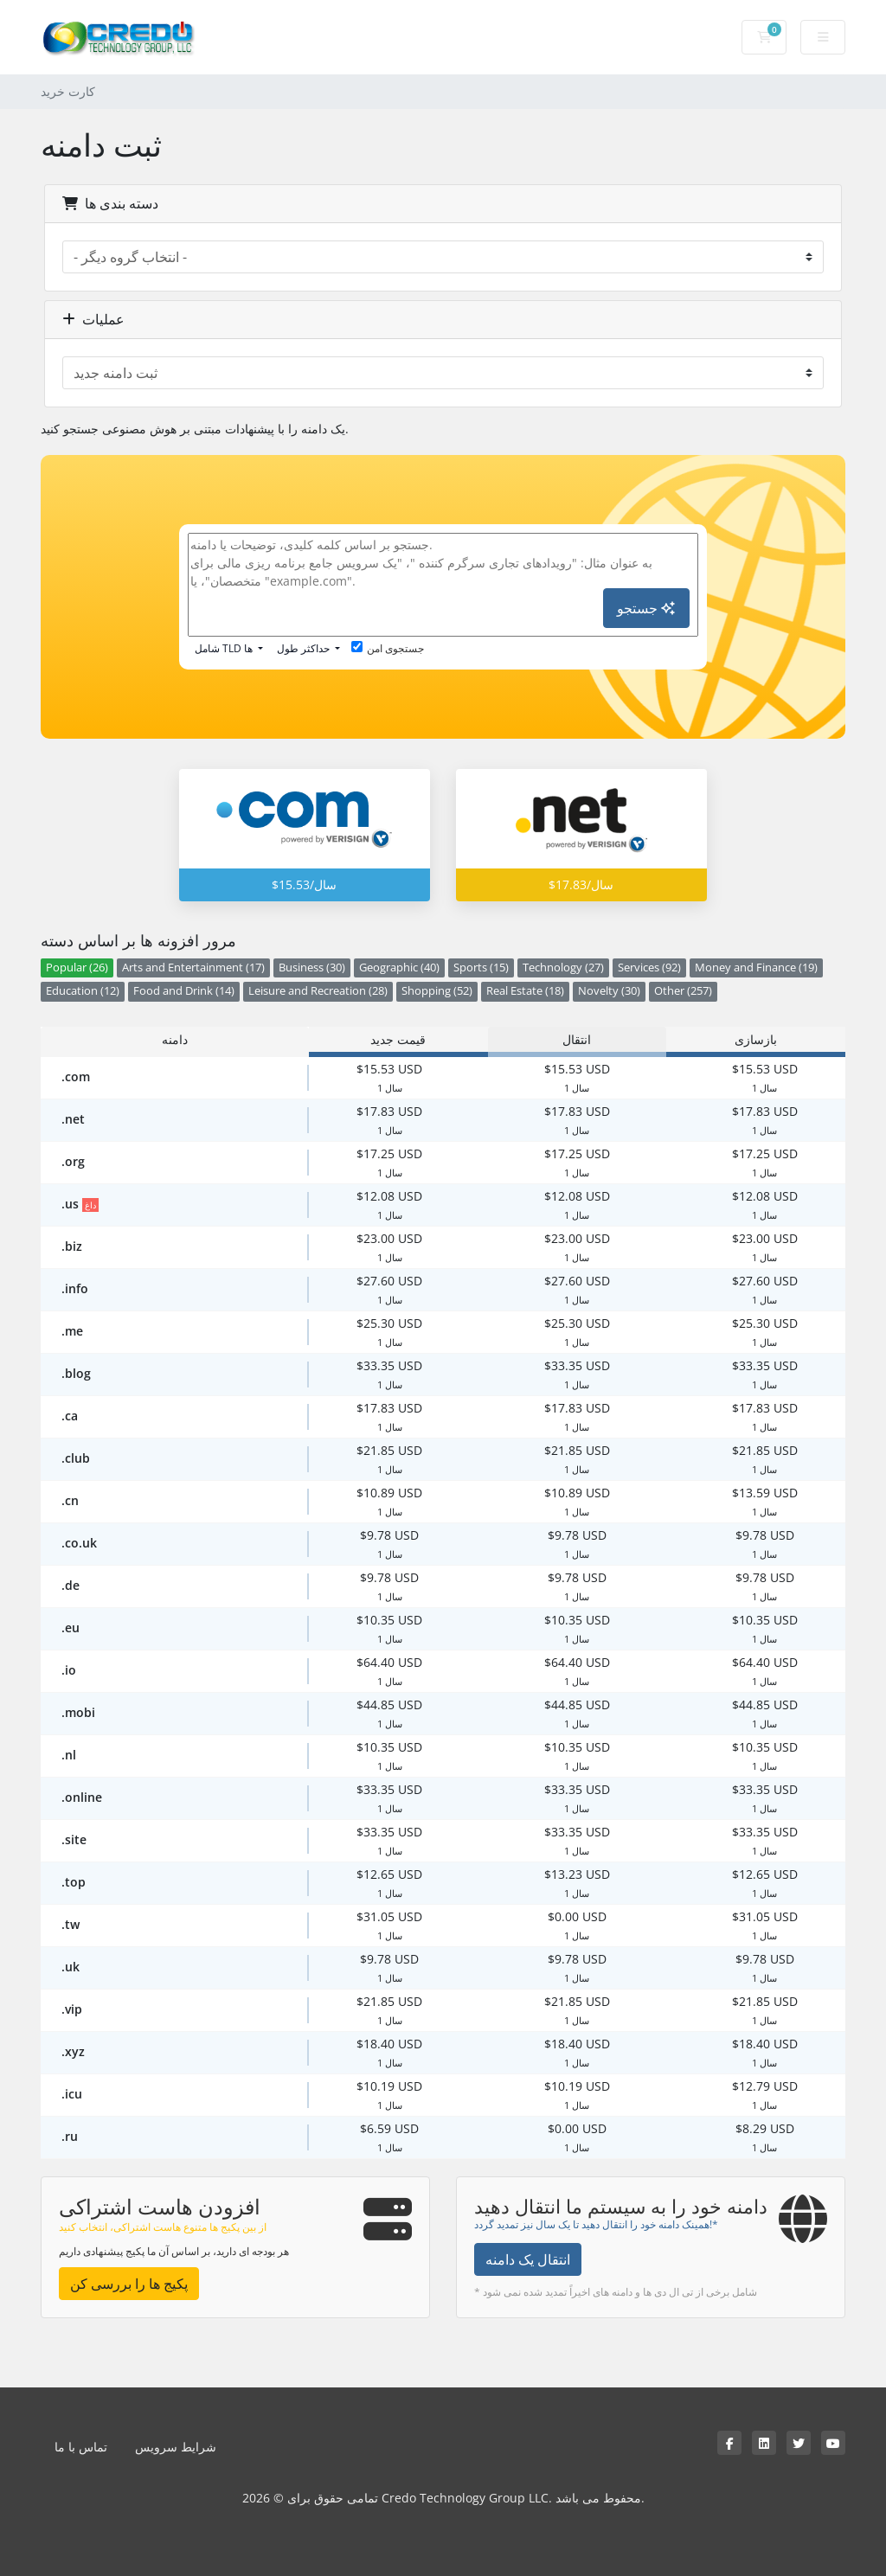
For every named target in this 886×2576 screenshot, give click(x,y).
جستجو (646, 608)
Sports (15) (481, 967)
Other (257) (683, 991)
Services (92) (649, 967)
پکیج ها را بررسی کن (129, 2283)
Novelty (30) (609, 991)
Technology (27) (563, 967)
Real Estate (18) (525, 991)
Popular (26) (77, 967)
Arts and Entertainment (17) (193, 967)
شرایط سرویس (175, 2446)
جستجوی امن (387, 648)
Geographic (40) (399, 967)
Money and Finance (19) (756, 967)
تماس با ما (81, 2446)
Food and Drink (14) (183, 991)
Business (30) (312, 967)
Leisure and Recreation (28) (318, 991)
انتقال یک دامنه (527, 2259)
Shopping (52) (436, 991)
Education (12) (82, 991)
